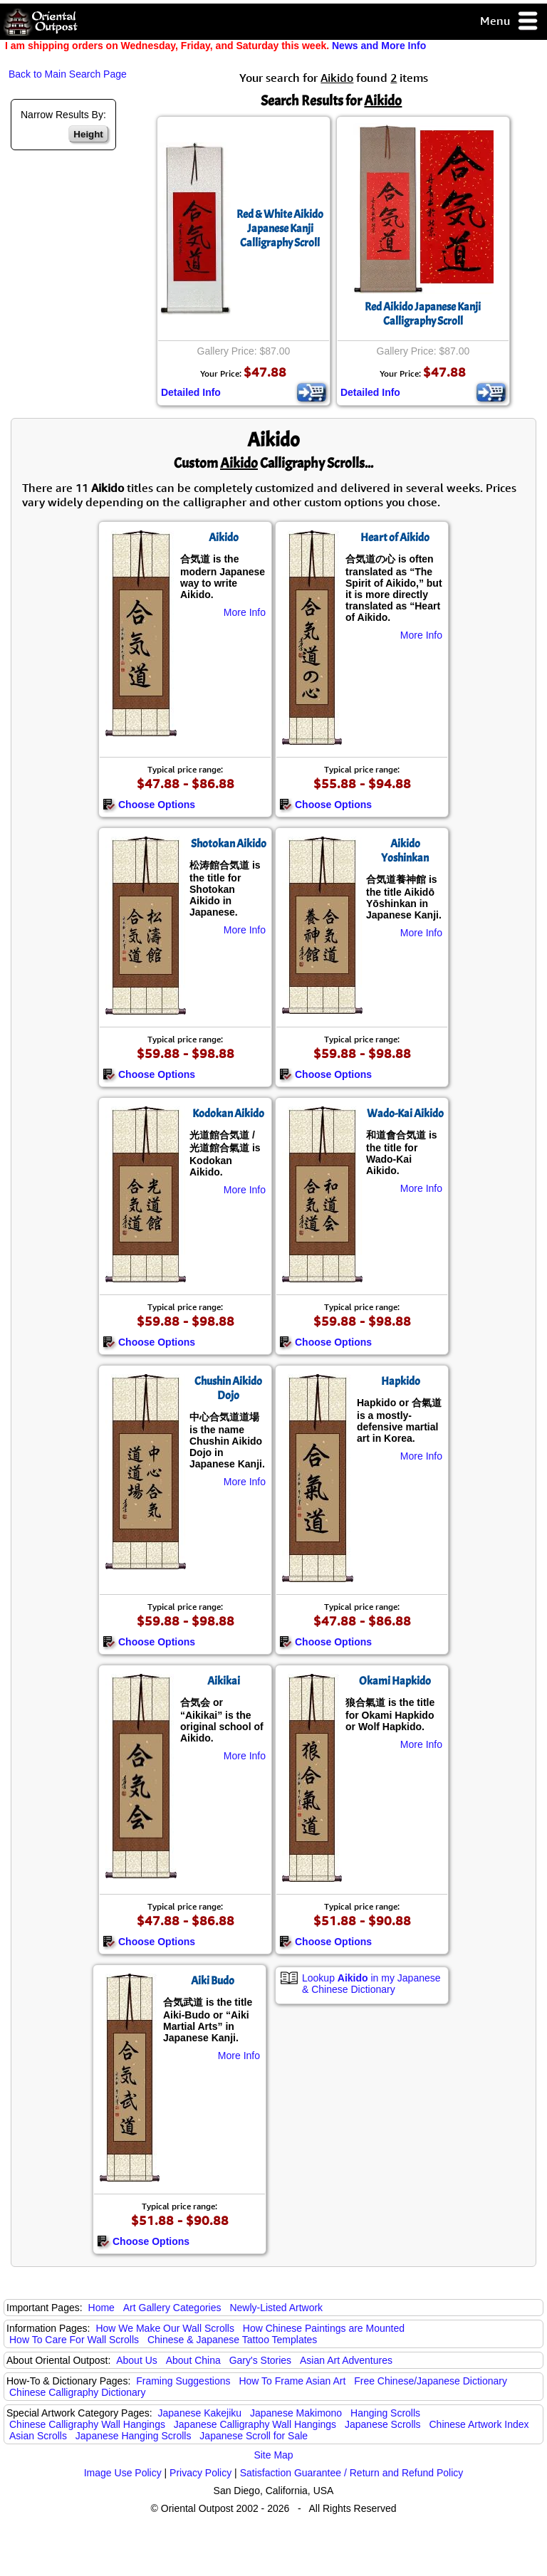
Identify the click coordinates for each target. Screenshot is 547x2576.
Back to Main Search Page (68, 74)
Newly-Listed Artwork (276, 2307)
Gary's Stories (260, 2360)
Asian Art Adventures (346, 2360)
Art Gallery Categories (172, 2307)
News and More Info (379, 45)
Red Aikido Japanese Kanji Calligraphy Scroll (423, 314)
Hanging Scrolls (385, 2413)
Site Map (273, 2455)
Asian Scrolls (38, 2435)
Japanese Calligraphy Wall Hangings (255, 2424)
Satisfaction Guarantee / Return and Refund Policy (352, 2472)
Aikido (224, 537)
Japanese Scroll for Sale (253, 2435)
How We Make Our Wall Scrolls (164, 2328)
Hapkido (400, 1381)
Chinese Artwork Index (479, 2424)
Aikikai (223, 1681)
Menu (509, 21)
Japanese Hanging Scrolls (133, 2435)
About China (193, 2360)
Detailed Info (191, 392)
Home (101, 2307)
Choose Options (149, 804)
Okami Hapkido (395, 1681)
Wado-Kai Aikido (405, 1113)
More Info (245, 612)
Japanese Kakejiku (200, 2413)
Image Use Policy (123, 2472)
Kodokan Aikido (228, 1113)
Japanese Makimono (296, 2413)
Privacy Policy (200, 2472)
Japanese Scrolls (383, 2424)
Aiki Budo (212, 1981)
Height (88, 134)
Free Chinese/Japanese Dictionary (430, 2381)
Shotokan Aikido (228, 844)
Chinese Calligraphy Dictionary (77, 2392)
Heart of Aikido (394, 537)
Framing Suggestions (183, 2381)
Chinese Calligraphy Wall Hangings (87, 2424)
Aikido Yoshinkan (405, 851)
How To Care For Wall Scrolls (74, 2339)
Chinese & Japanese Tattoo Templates (232, 2339)
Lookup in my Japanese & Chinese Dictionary (371, 1983)
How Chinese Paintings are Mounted (324, 2328)
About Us (136, 2360)
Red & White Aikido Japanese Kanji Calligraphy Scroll (279, 228)
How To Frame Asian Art (292, 2381)
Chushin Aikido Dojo (228, 1388)
